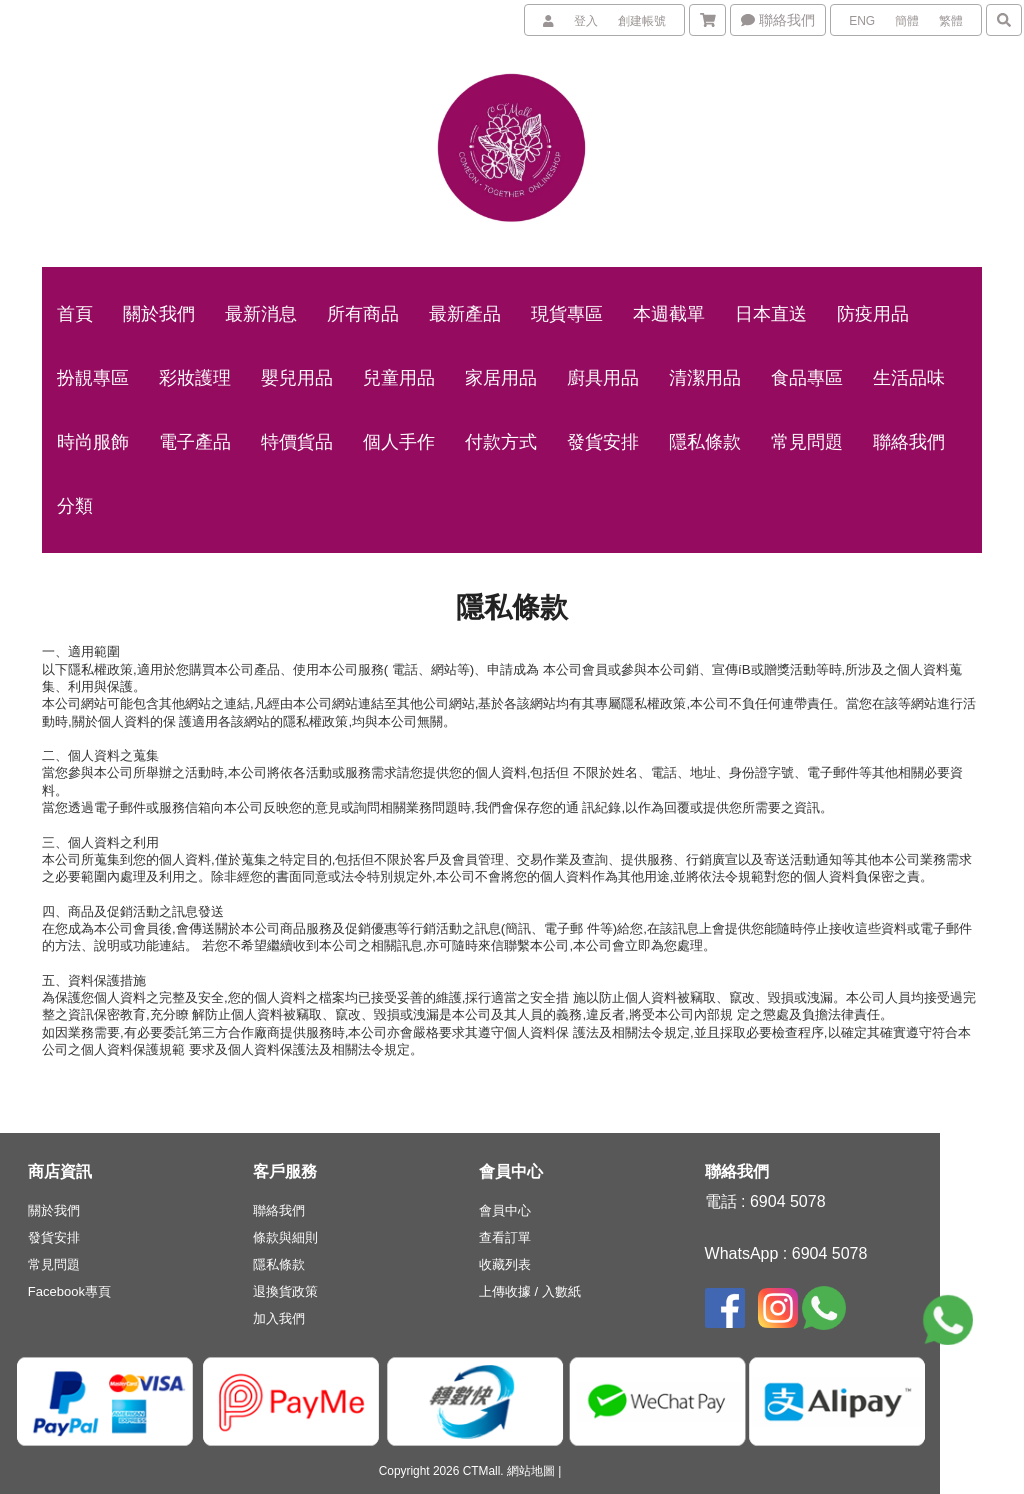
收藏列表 (505, 1264)
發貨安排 (54, 1237)
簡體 (907, 21)
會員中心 (505, 1210)
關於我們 (54, 1210)
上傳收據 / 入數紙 (530, 1291)
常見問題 (54, 1264)
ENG (862, 21)
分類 (75, 506)
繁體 (951, 21)
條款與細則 (285, 1237)
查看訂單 (505, 1237)
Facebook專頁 (69, 1291)
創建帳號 (642, 21)
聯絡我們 (778, 20)
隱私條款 (279, 1264)
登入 (586, 21)
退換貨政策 (285, 1291)
